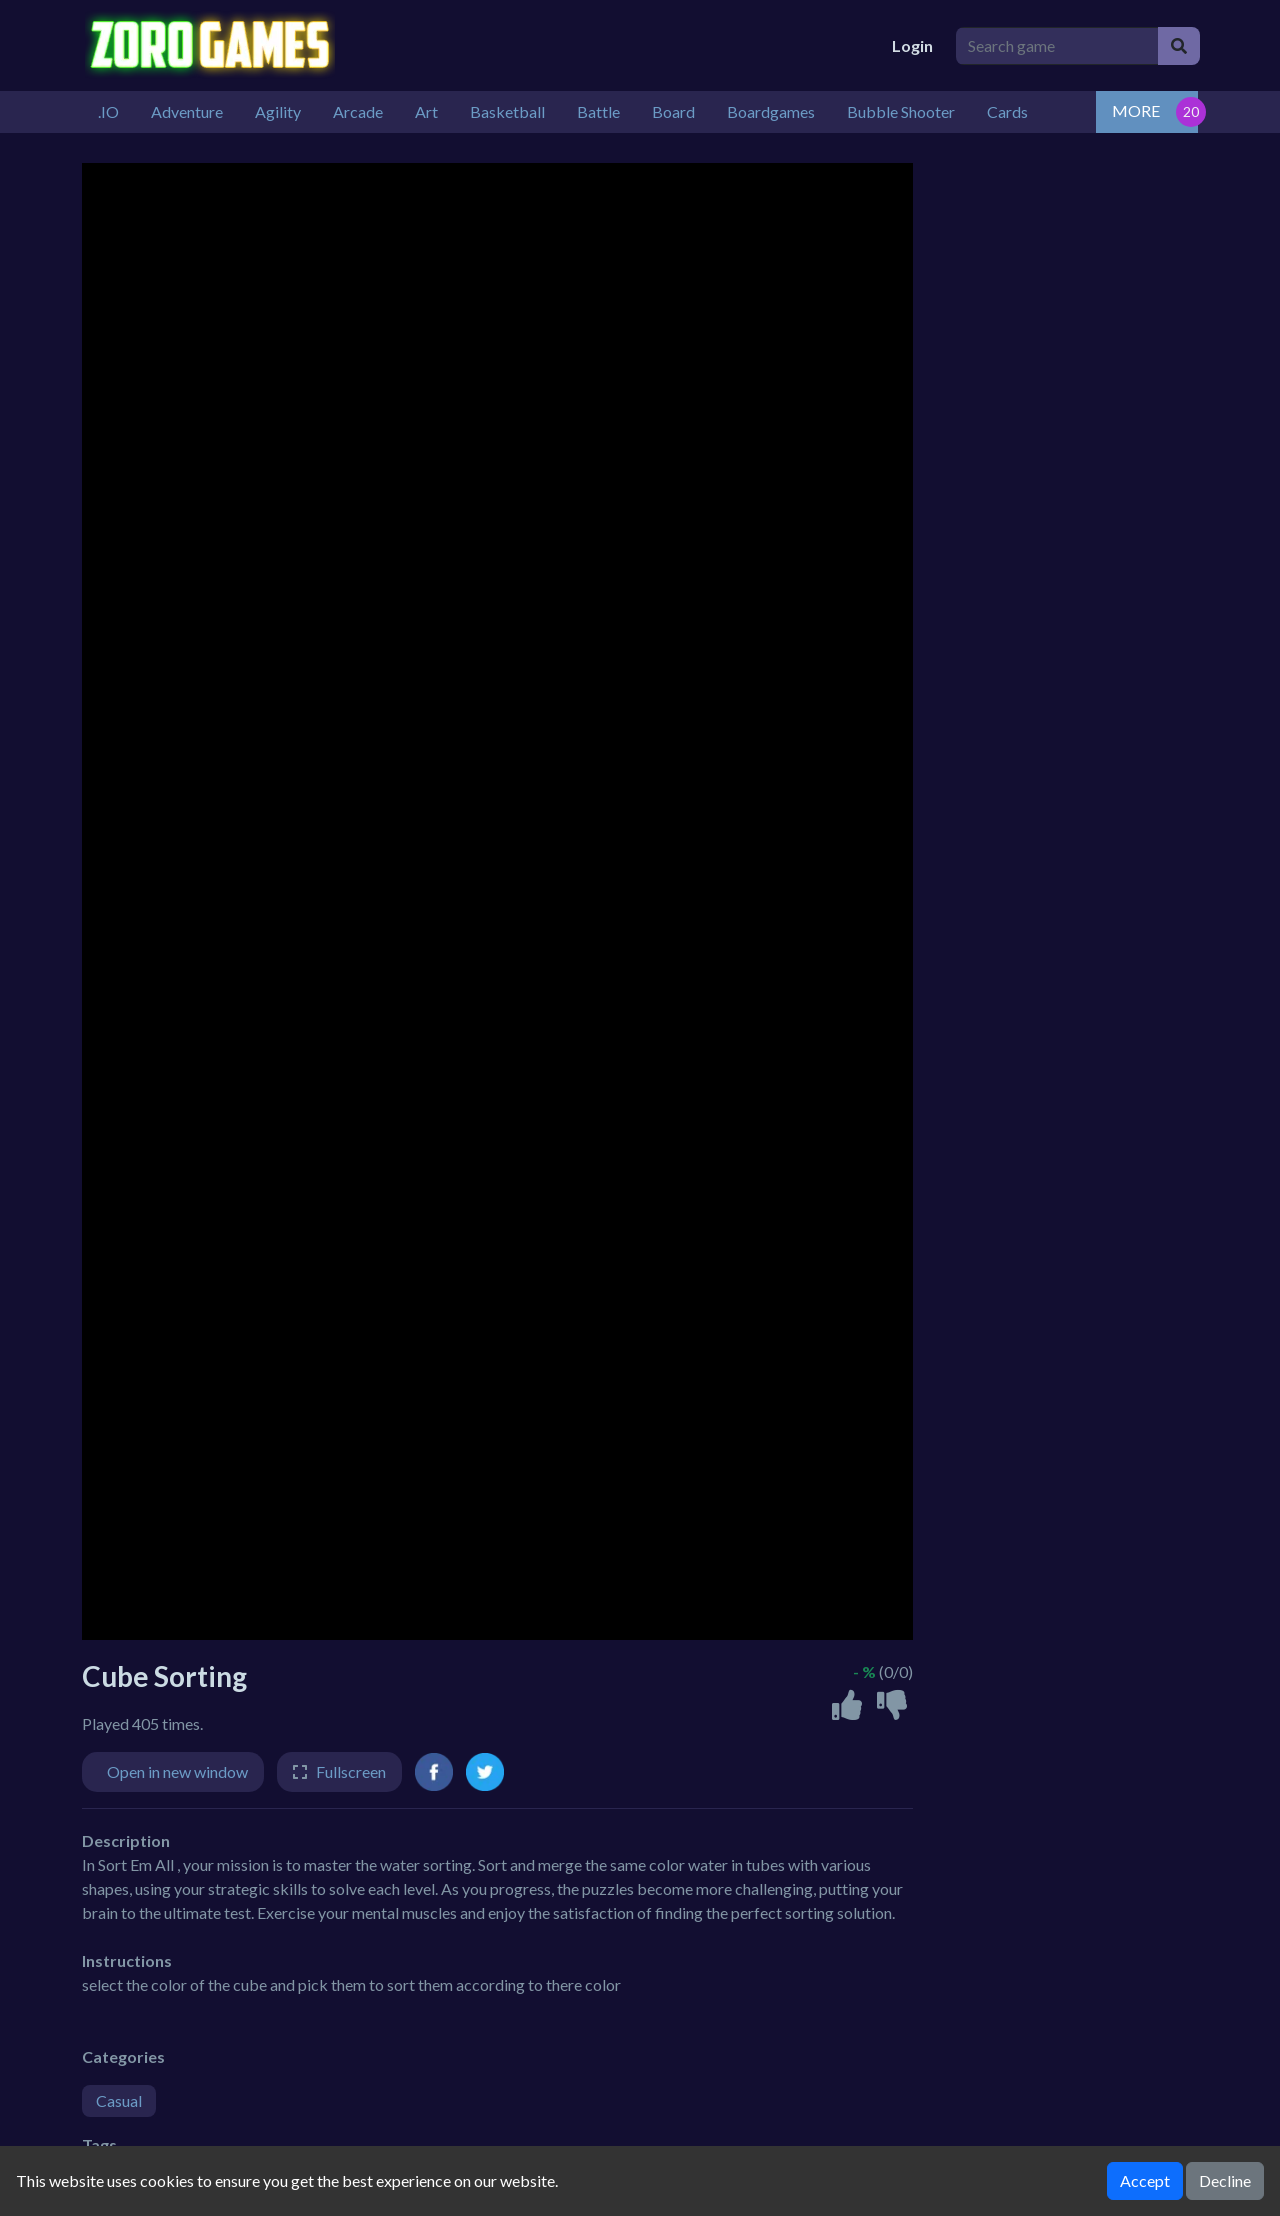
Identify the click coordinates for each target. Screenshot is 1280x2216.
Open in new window (177, 1771)
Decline (1225, 2180)
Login (912, 45)
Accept (1145, 2180)
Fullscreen (351, 1771)
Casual (119, 2100)
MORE (1136, 110)
